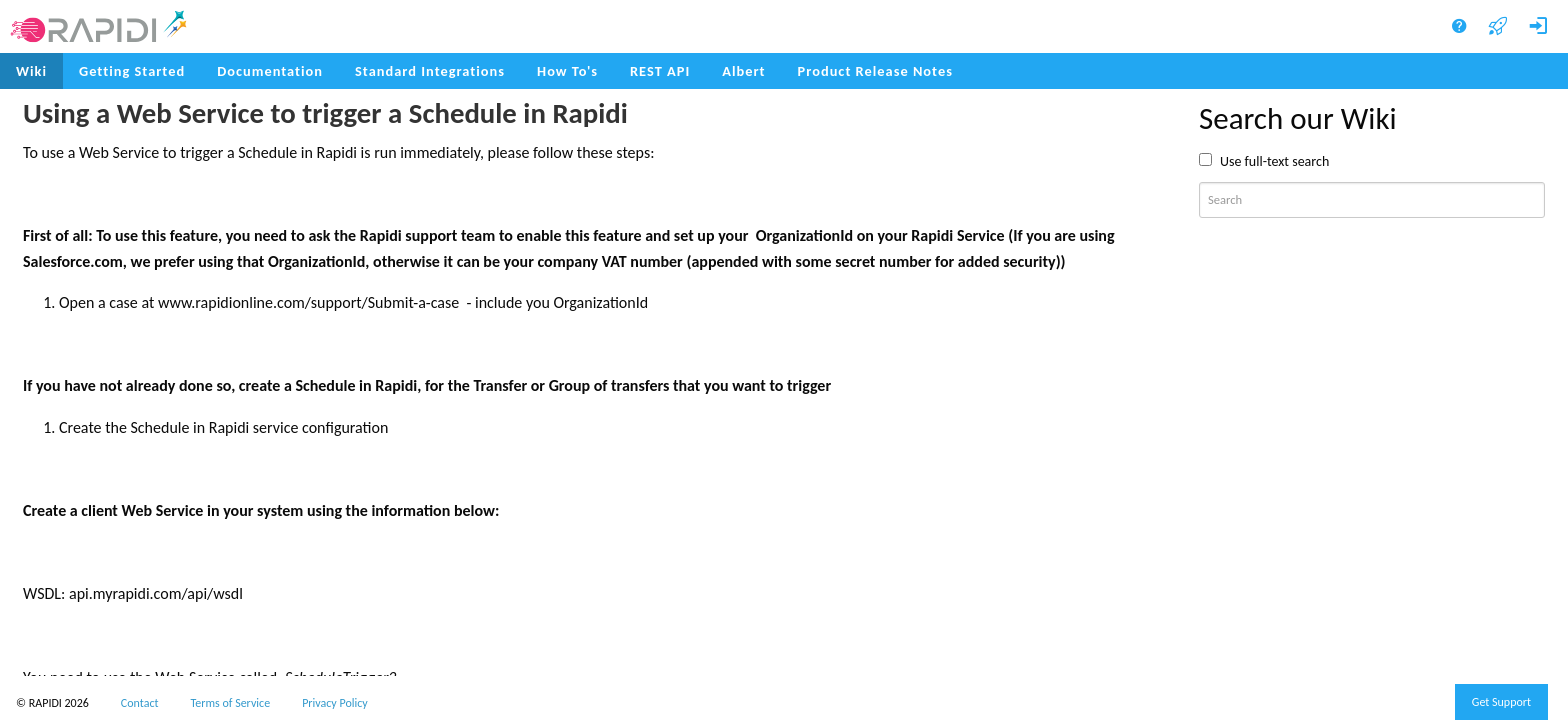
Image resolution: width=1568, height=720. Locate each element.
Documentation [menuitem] (270, 71)
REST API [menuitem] (660, 71)
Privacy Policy (335, 703)
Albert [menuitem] (743, 71)
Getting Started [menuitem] (132, 71)
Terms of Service (231, 703)
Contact (140, 703)
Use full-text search (1274, 161)
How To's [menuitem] (567, 71)
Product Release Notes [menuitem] (875, 71)
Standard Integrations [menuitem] (430, 71)
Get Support (1501, 702)
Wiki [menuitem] (31, 71)
